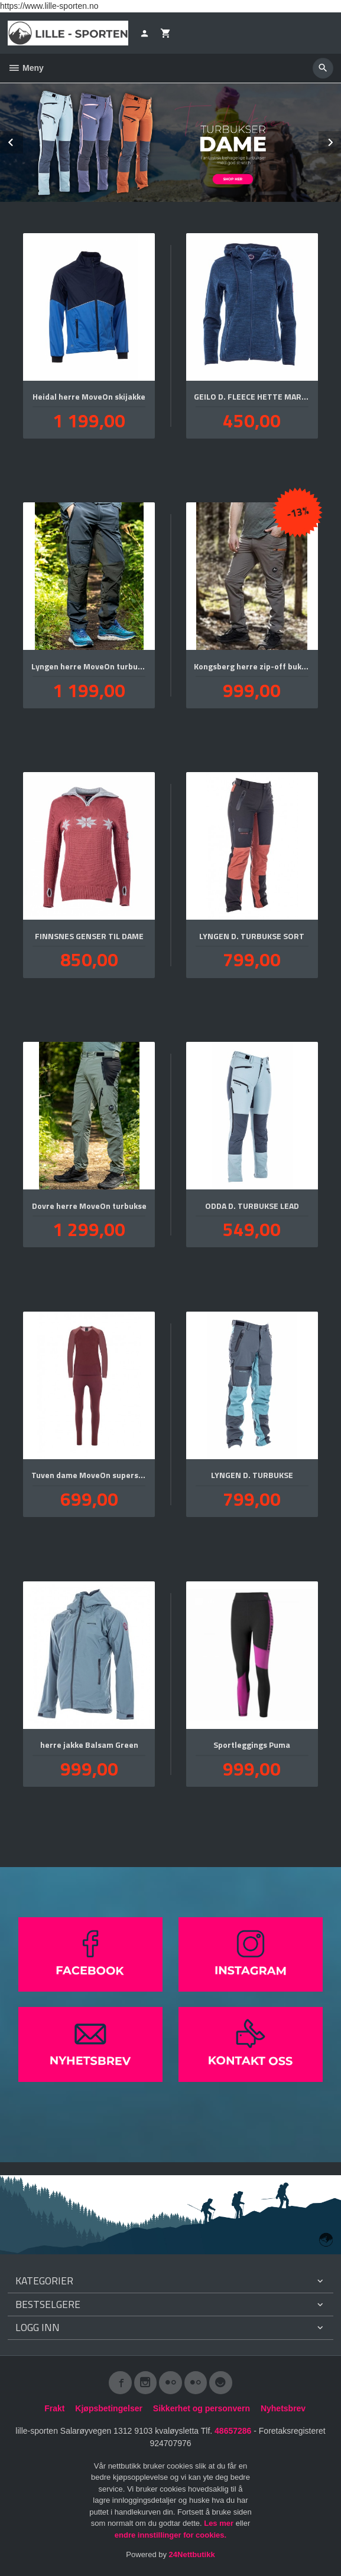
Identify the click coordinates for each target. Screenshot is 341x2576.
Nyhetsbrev (283, 2408)
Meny (26, 68)
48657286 (233, 2431)
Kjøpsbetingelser (108, 2408)
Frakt (54, 2408)
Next (340, 140)
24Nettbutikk (192, 2554)
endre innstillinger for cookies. (170, 2535)
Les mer (219, 2523)
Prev (22, 140)
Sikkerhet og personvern (201, 2408)
